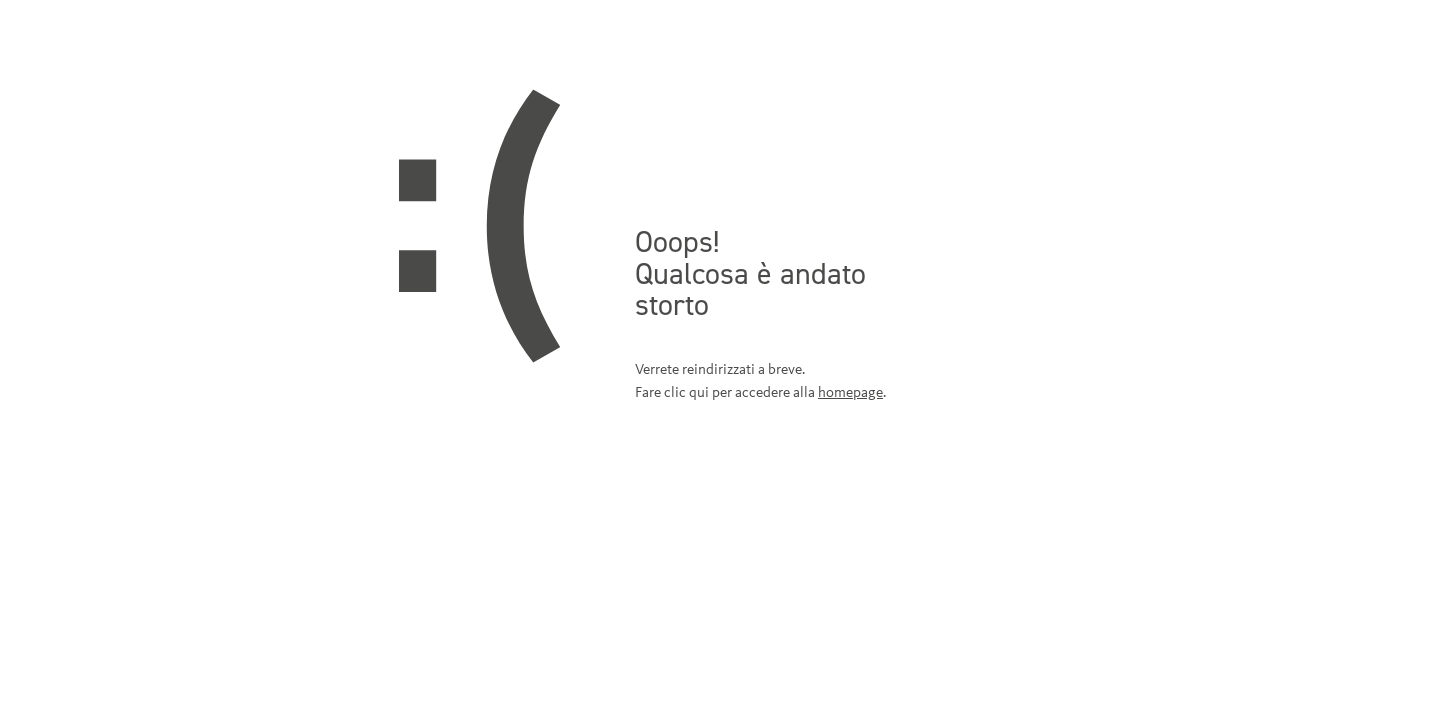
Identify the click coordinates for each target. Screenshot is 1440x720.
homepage (850, 392)
